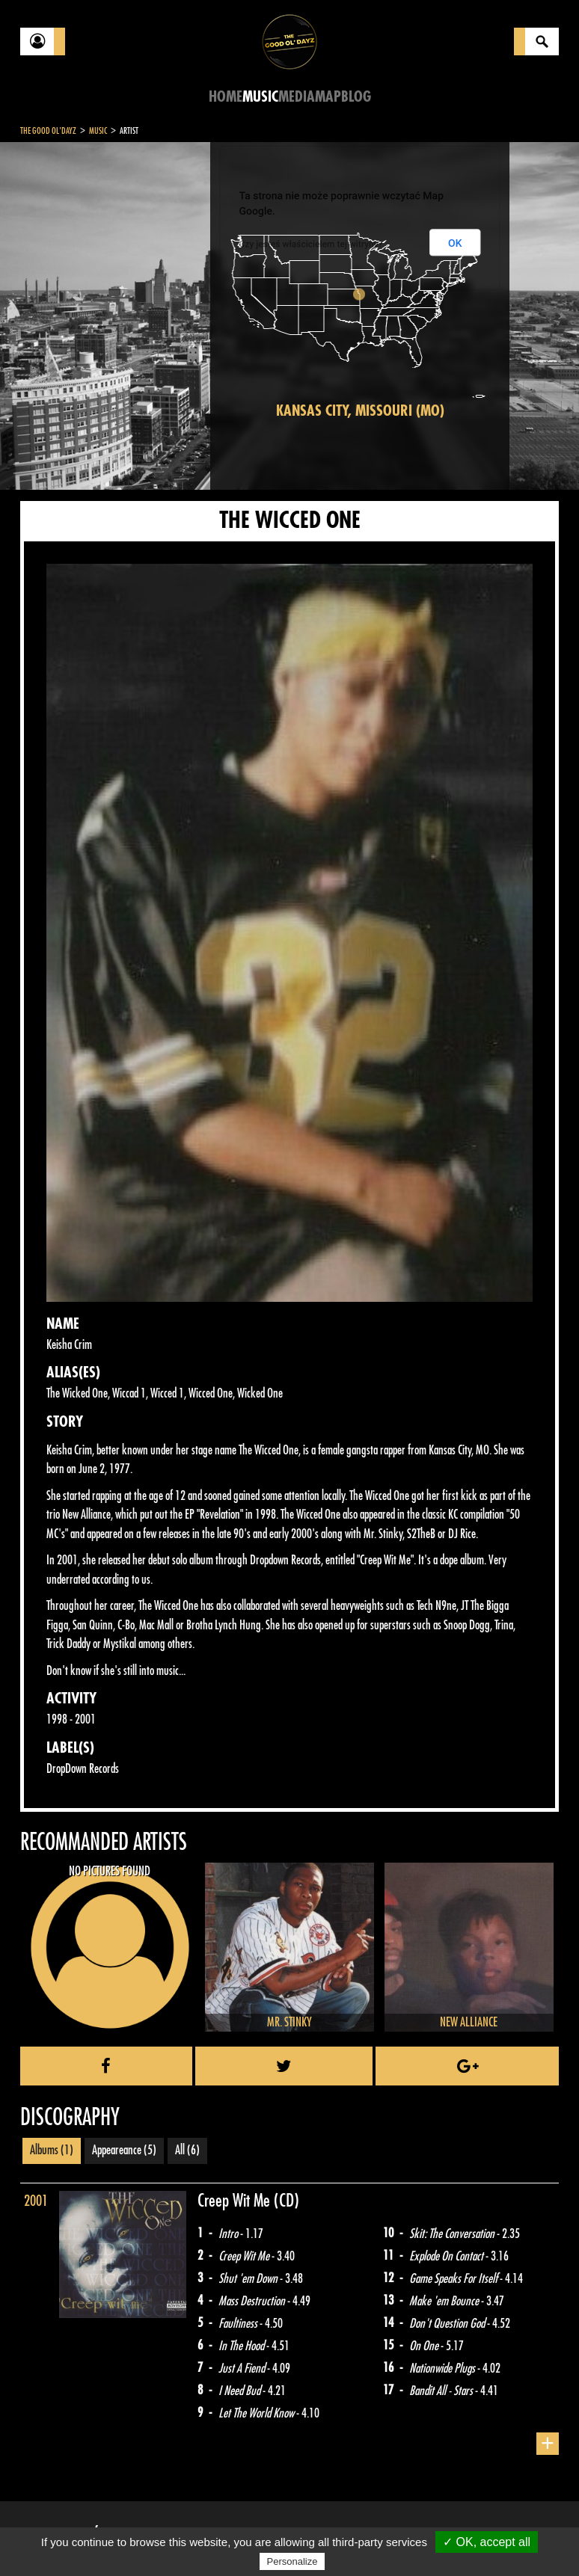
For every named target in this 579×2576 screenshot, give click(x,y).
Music (260, 97)
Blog (356, 97)
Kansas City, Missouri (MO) (360, 411)
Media (296, 97)
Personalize (292, 2561)
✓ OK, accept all (486, 2542)
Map (328, 97)
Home (225, 97)
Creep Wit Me (235, 2201)
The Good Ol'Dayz (48, 130)
